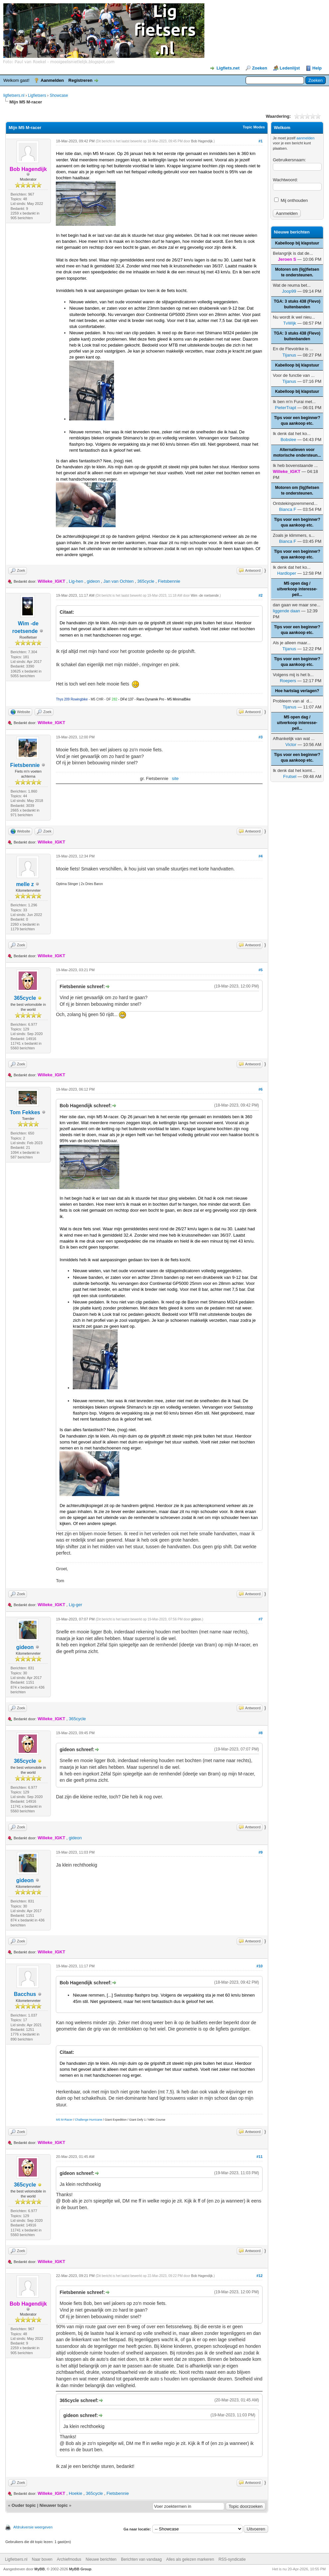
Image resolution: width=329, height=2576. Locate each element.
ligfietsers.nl (13, 95)
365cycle (145, 581)
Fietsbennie (169, 581)
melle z (25, 884)
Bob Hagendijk (202, 141)
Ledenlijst (290, 68)
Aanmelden (52, 80)
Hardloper (286, 573)
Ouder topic (24, 2505)
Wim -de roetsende (205, 595)
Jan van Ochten (118, 581)
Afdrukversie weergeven (33, 2527)
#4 (261, 856)
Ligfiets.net (227, 68)
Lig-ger (75, 1604)
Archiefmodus (69, 2559)
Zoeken (259, 68)
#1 (261, 141)
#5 (261, 970)
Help (317, 68)
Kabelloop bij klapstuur (297, 243)
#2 (261, 595)
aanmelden (305, 138)
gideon (93, 581)
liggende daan (286, 610)
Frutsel (289, 776)
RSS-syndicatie (232, 2559)
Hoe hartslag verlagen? (297, 690)
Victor (290, 744)
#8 (261, 1733)
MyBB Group (80, 2569)
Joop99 (289, 291)
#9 (261, 1852)
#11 (260, 2157)
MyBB (40, 2569)
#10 (260, 1966)
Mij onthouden (291, 200)
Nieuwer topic (54, 2505)
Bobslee (288, 439)
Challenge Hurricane (88, 2119)
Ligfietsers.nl (16, 2559)
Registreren (80, 80)
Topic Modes (254, 127)
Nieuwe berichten (101, 2559)
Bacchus (25, 1994)
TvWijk (289, 323)
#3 (261, 737)
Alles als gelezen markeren (190, 2559)
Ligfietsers (37, 95)
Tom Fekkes (25, 1112)
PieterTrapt (285, 407)
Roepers (288, 680)
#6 (261, 1089)
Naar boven (42, 2559)
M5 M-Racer (64, 2119)
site (175, 778)
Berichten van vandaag (141, 2559)
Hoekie (75, 2493)
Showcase (59, 95)
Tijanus (289, 355)
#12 (260, 2276)
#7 (261, 1619)
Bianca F (287, 509)
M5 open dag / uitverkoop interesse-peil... (297, 589)
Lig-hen (76, 581)
